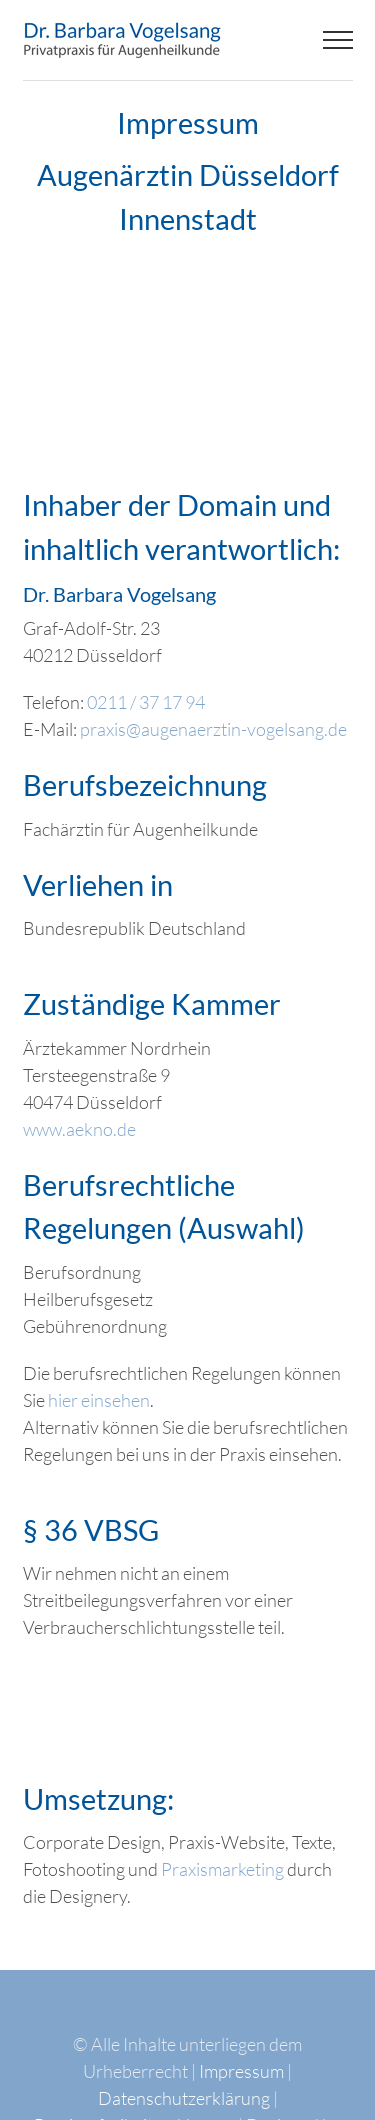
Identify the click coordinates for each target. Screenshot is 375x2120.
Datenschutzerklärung (184, 2098)
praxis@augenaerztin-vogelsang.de (213, 729)
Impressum (241, 2071)
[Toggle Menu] (337, 40)
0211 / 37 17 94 (146, 702)
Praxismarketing (222, 1869)
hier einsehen (99, 1400)
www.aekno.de (79, 1129)
